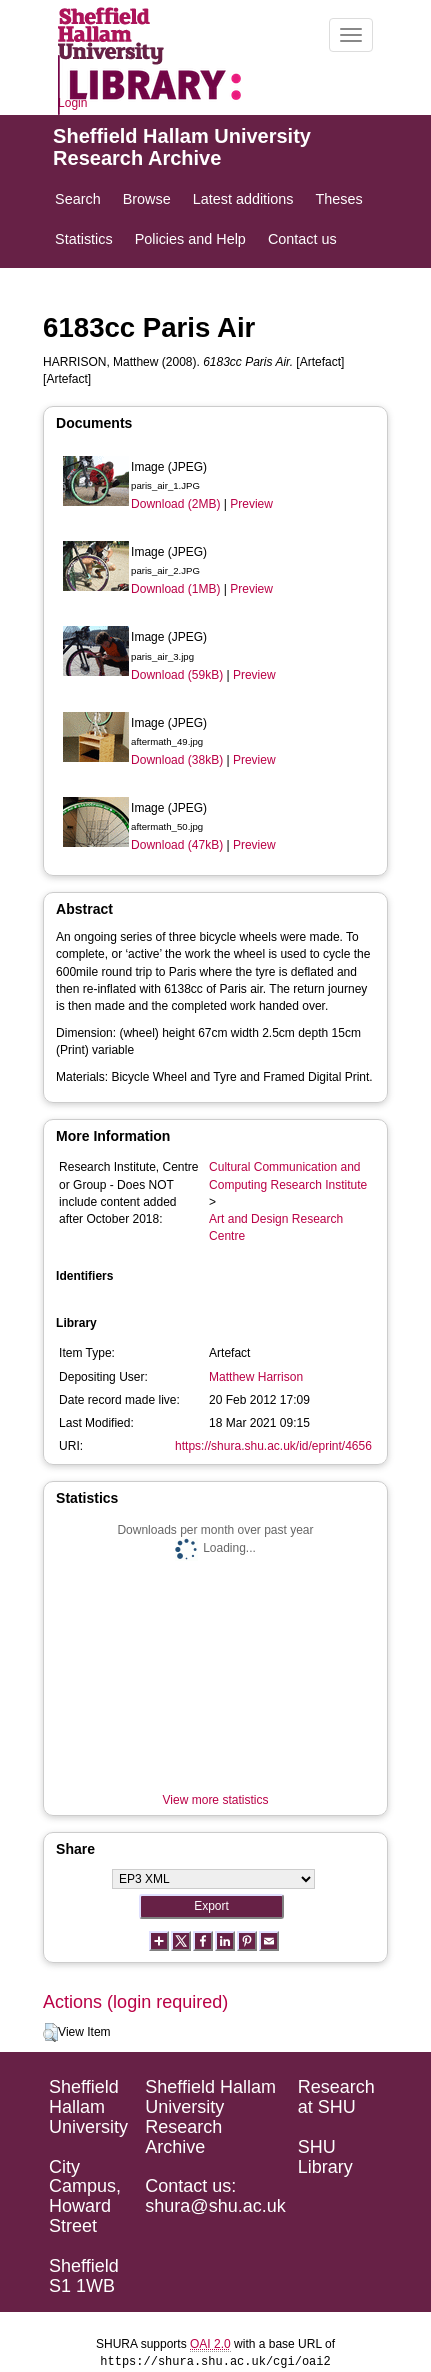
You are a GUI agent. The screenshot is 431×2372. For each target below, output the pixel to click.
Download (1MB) (175, 589)
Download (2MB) (175, 504)
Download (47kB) (177, 845)
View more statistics (216, 1800)
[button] (50, 2033)
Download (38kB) (177, 760)
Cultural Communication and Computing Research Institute (288, 1175)
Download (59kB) (177, 675)
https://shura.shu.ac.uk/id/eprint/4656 (273, 1446)
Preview (251, 504)
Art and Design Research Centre (276, 1227)
